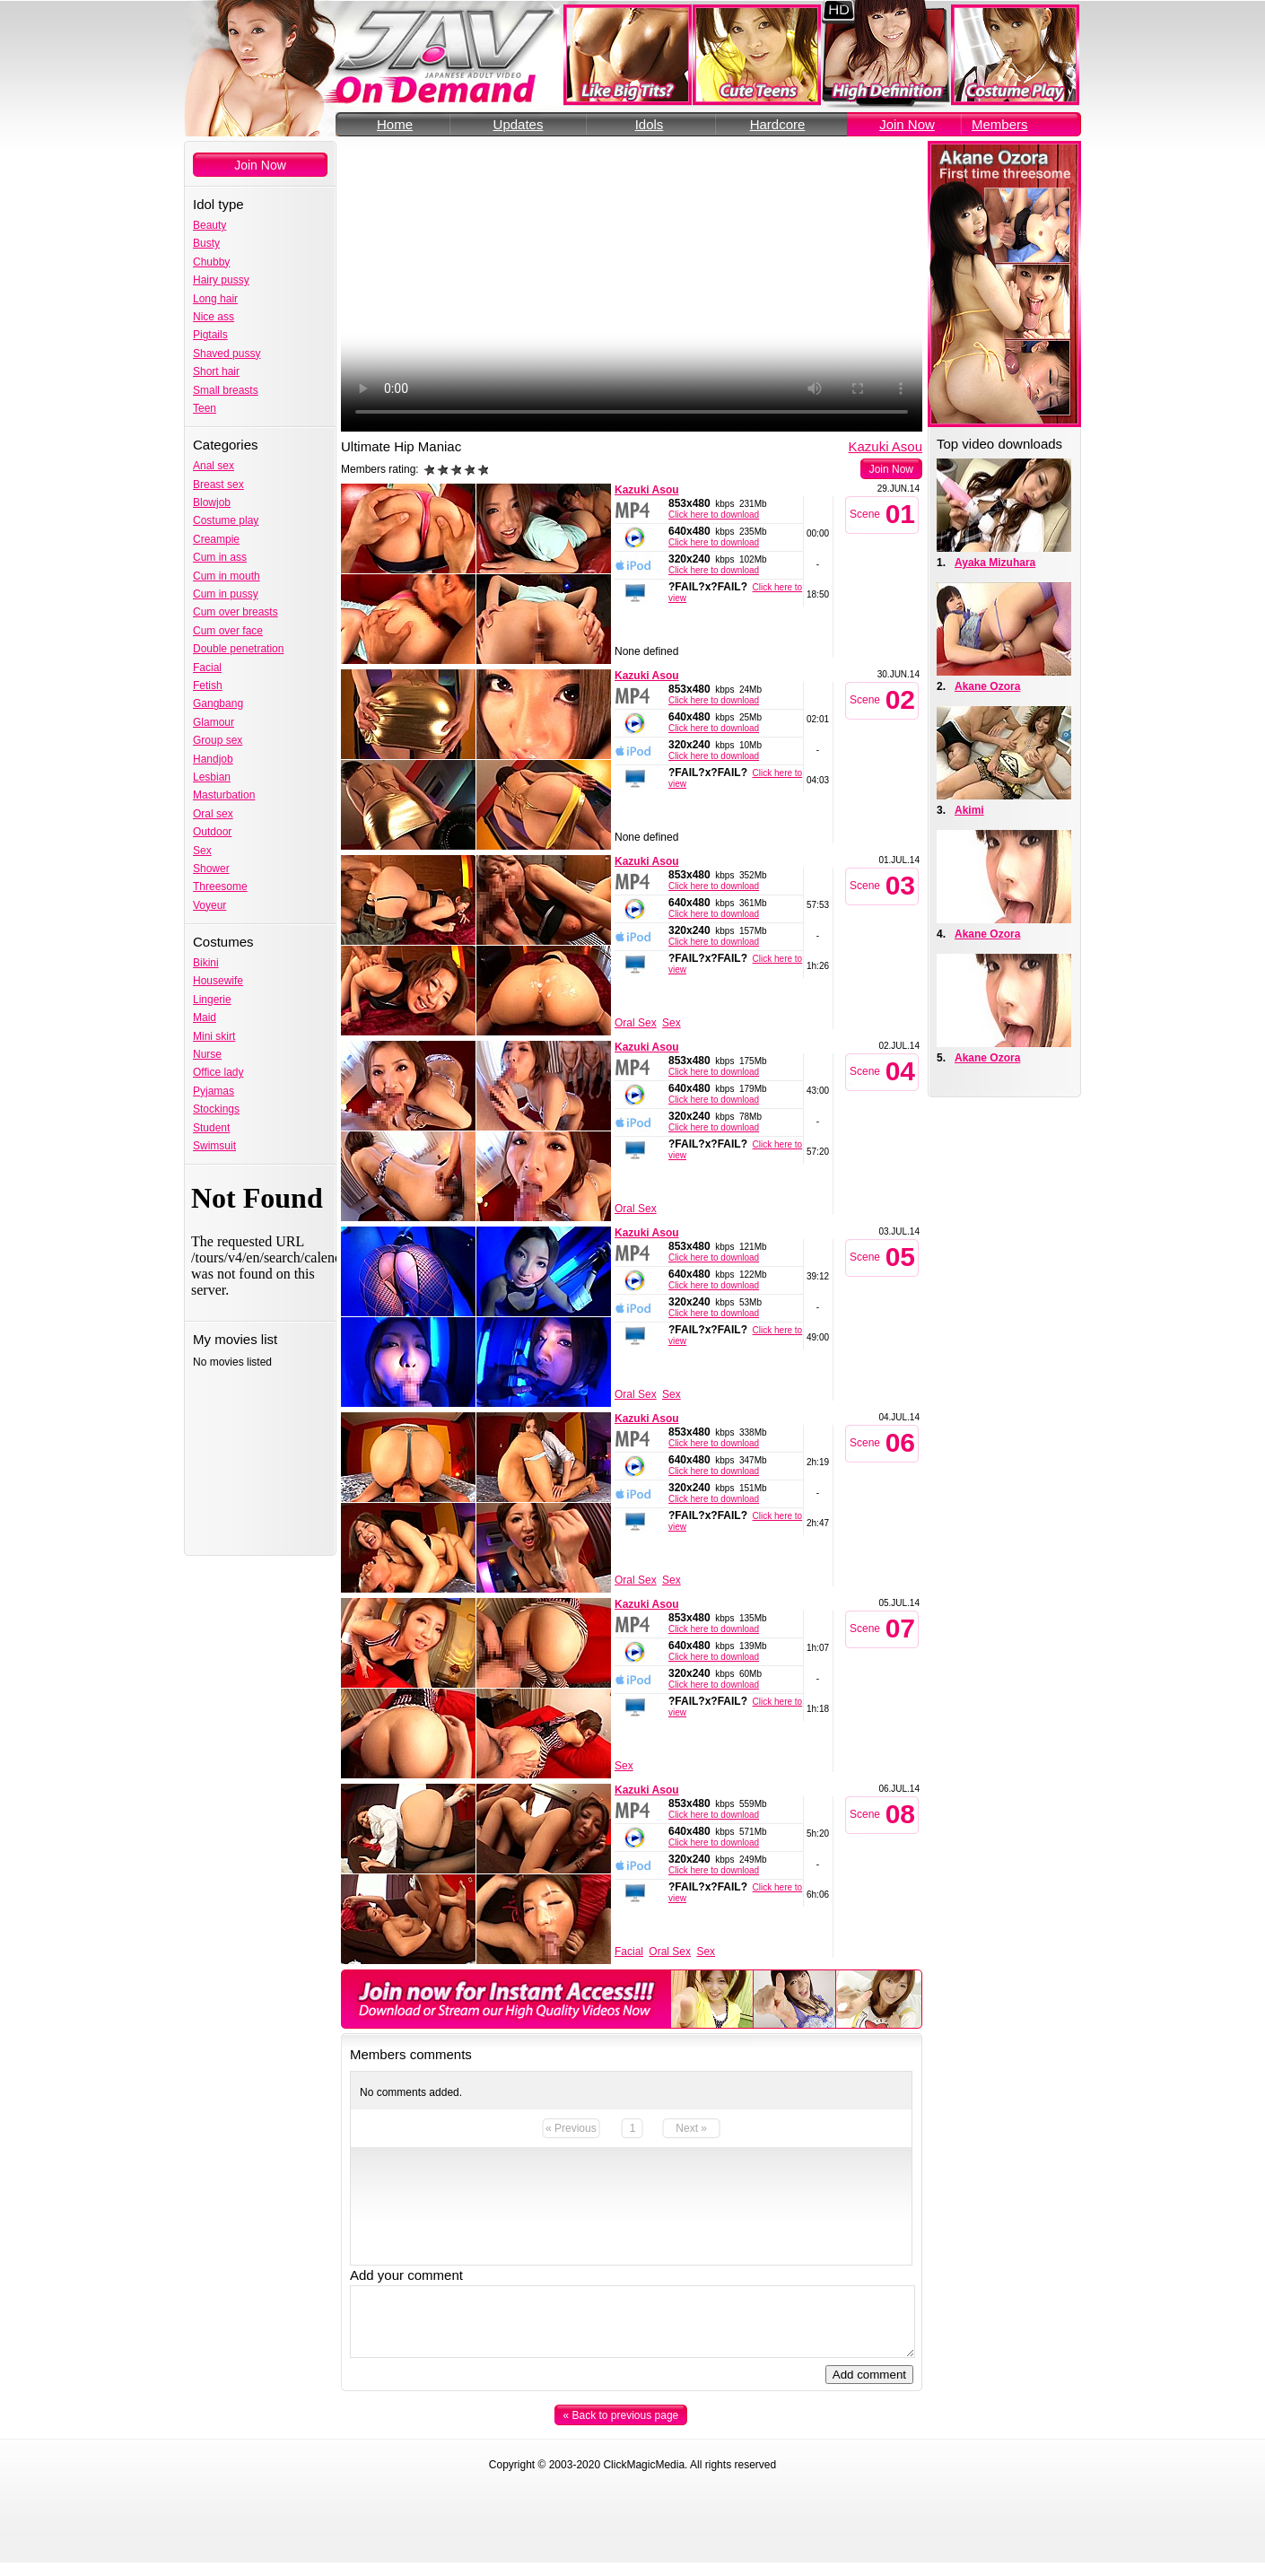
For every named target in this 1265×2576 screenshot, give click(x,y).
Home (395, 124)
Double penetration (238, 648)
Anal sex (213, 465)
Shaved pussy (226, 353)
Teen (204, 408)
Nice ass (213, 316)
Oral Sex (636, 1023)
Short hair (216, 371)
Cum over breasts (235, 612)
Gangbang (218, 703)
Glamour (213, 722)
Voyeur (209, 905)
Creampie (216, 539)
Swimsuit (214, 1146)
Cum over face (228, 630)
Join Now (907, 124)
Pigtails (210, 334)
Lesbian (212, 777)
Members (1000, 124)
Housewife (218, 980)
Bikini (206, 962)
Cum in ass (220, 557)
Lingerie (212, 999)
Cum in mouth (226, 576)
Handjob (213, 759)
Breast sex (218, 484)
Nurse (207, 1054)
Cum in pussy (225, 594)
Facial (207, 667)
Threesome (220, 886)
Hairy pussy (221, 280)
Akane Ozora (987, 686)
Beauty (209, 225)
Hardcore (778, 124)
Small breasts (225, 390)
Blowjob (212, 502)
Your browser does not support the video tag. (631, 286)
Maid (204, 1017)
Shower (211, 868)
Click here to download (713, 515)
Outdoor (212, 831)
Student (211, 1128)
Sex (202, 850)
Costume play (225, 520)
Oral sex (213, 814)
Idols (649, 124)
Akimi (969, 810)
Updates (518, 124)
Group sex (217, 740)
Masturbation (224, 795)
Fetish (207, 685)
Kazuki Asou (885, 446)
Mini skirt (214, 1036)
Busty (206, 243)
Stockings (216, 1109)
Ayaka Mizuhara (995, 562)
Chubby (211, 262)
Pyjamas (213, 1091)
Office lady (218, 1072)
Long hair (215, 299)
